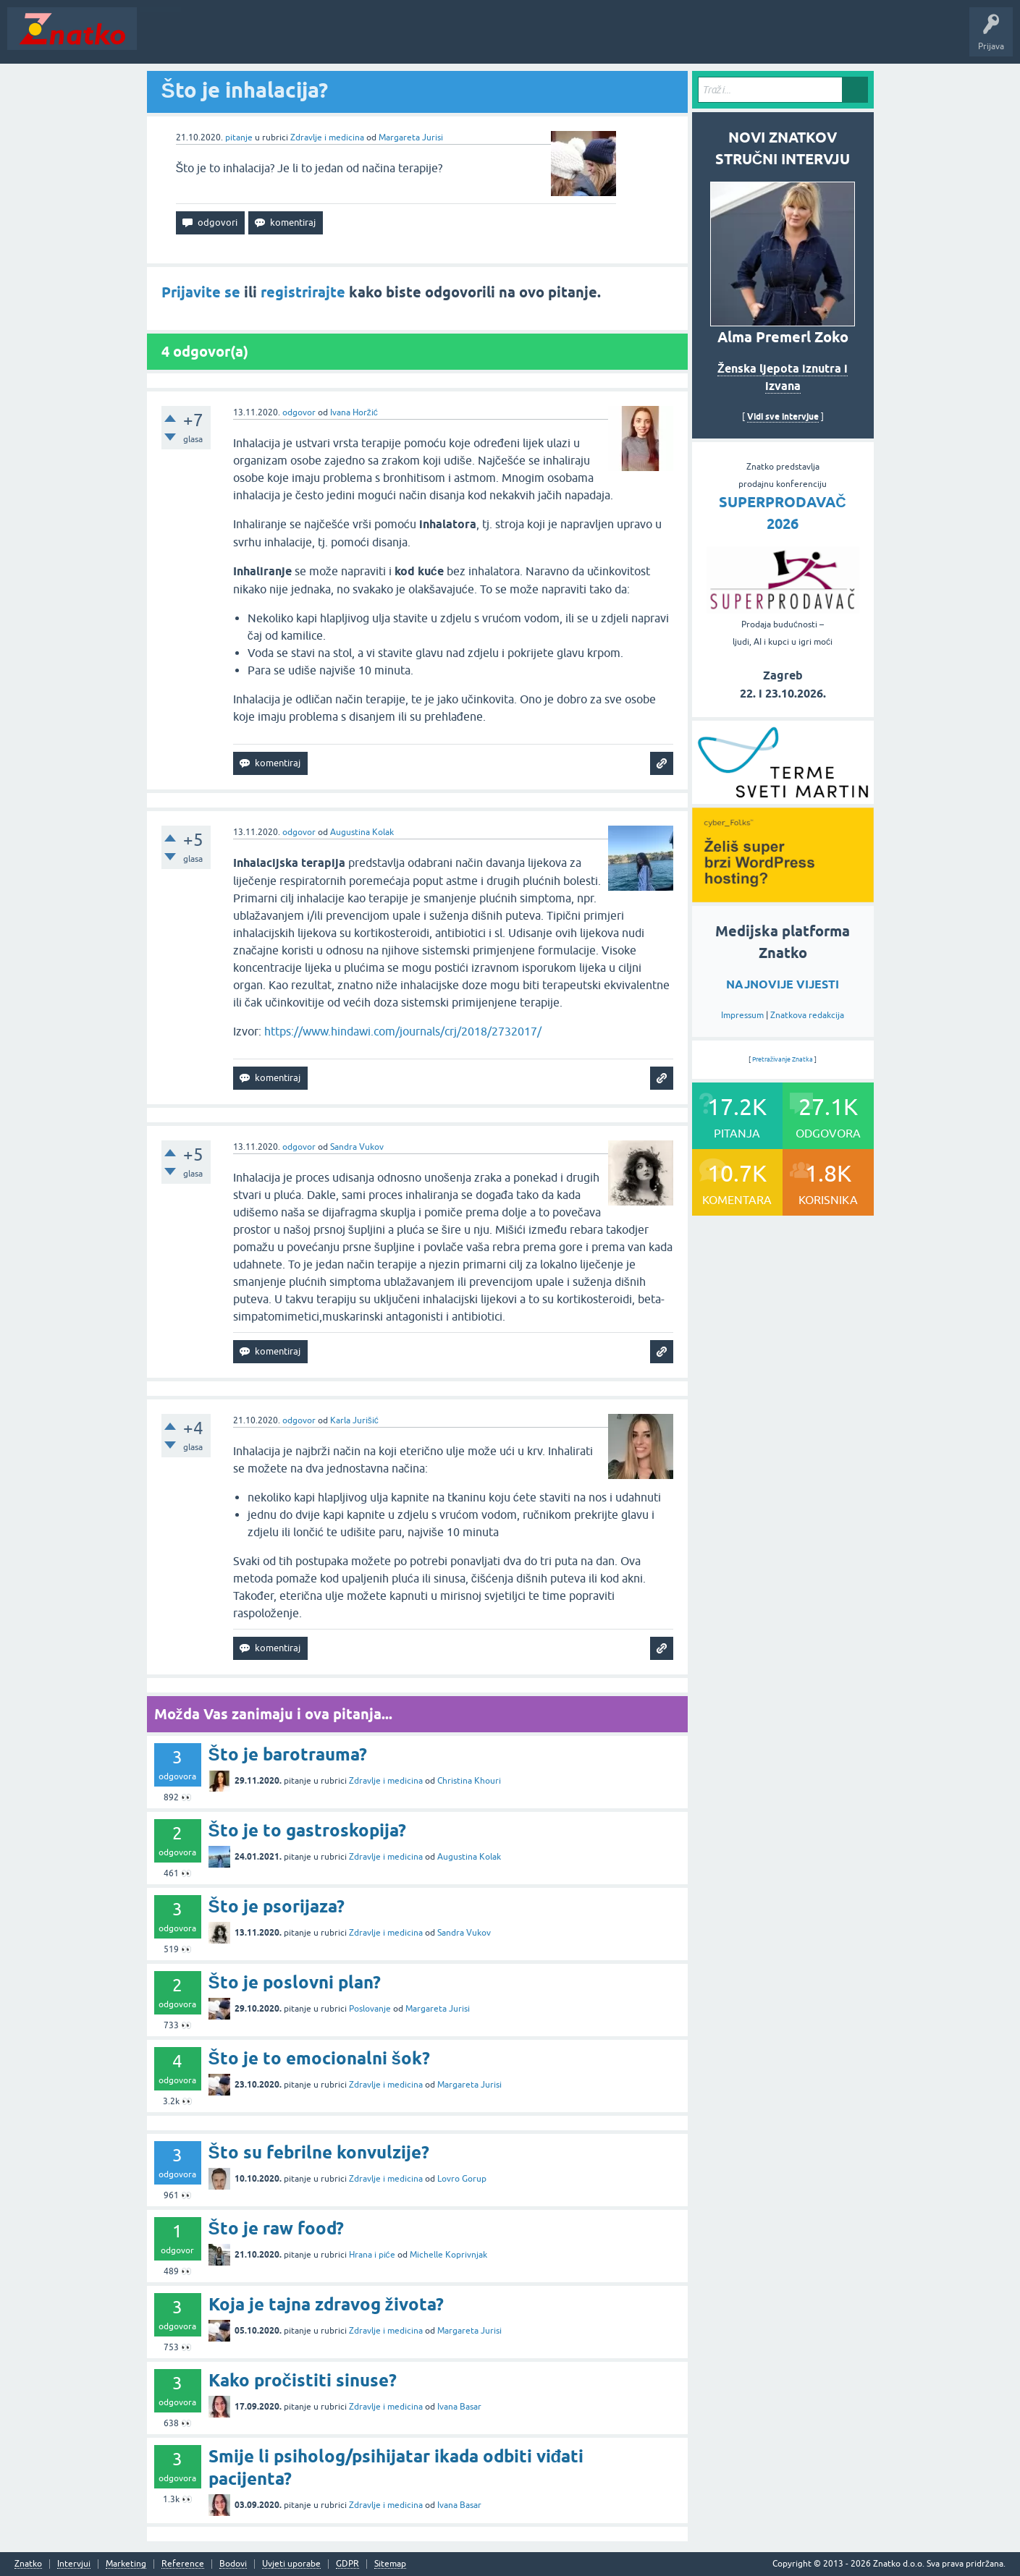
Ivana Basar (459, 2407)
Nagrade (511, 39)
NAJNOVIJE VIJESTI (782, 984)
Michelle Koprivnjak (448, 2255)
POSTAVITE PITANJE (357, 39)
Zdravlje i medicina (327, 137)
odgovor (299, 412)
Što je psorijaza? (276, 1906)
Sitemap (390, 2564)
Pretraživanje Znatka (783, 1059)
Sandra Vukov (357, 1147)
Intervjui (73, 2564)
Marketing (126, 2564)
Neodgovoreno (223, 39)
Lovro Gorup (461, 2179)
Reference (182, 2564)
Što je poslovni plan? (294, 1982)
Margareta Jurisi (411, 137)
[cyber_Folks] (783, 798)
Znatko (28, 2564)
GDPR (347, 2564)
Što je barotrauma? (287, 1754)
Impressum (742, 1015)
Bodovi (233, 2564)
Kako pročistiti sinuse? (302, 2380)
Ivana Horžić (354, 412)
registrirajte (303, 292)
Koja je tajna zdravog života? (326, 2304)
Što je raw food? (276, 2228)
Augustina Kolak (362, 832)
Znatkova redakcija (807, 1015)
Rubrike (283, 39)
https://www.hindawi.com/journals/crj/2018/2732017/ (402, 1031)
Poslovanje (370, 2009)
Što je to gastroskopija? (307, 1830)
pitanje (239, 137)
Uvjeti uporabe (291, 2564)
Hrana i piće (372, 2255)
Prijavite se (200, 292)
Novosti (162, 39)
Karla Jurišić (354, 1420)
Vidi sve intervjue (783, 416)
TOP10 (465, 39)
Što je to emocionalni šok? (319, 2058)
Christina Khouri (469, 1781)
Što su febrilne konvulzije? (318, 2152)
